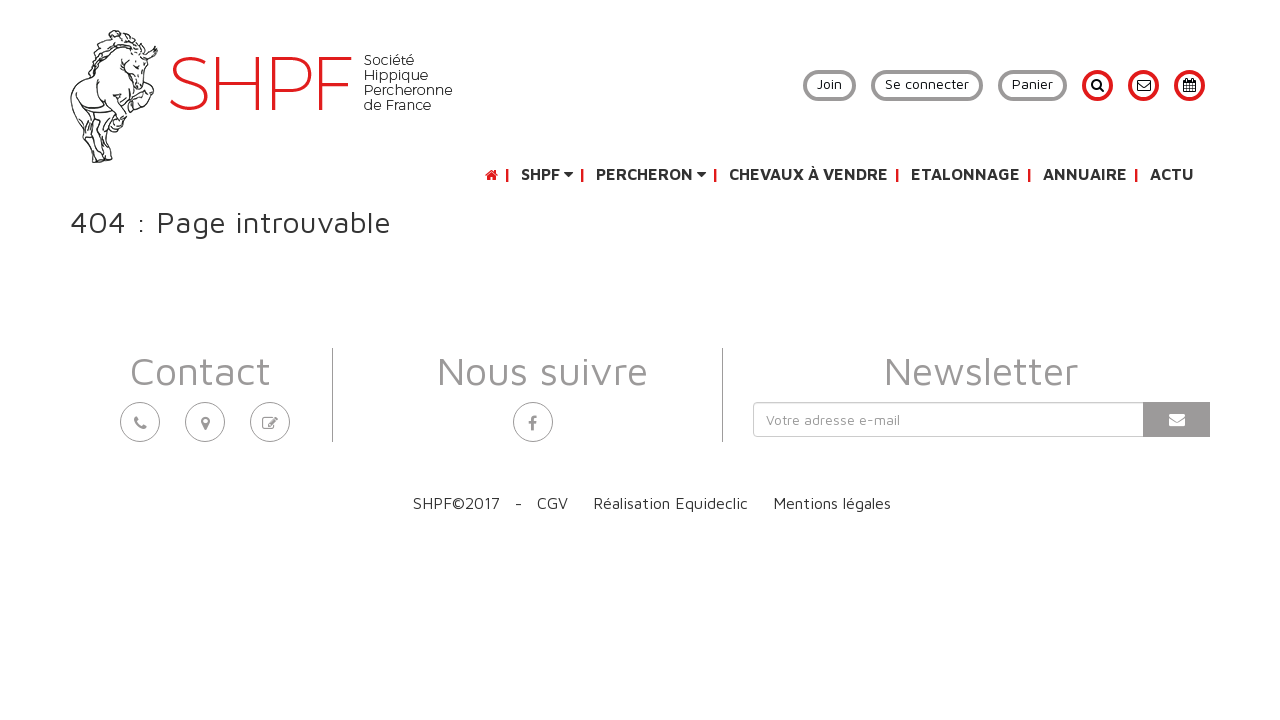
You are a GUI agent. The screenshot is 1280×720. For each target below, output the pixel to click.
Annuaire (1085, 174)
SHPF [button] (547, 174)
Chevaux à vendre (808, 174)
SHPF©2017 (456, 503)
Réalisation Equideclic (670, 503)
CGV (552, 503)
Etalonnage (965, 174)
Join (829, 83)
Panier (1032, 83)
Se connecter (927, 83)
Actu (1172, 174)
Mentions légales (832, 503)
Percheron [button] (651, 174)
